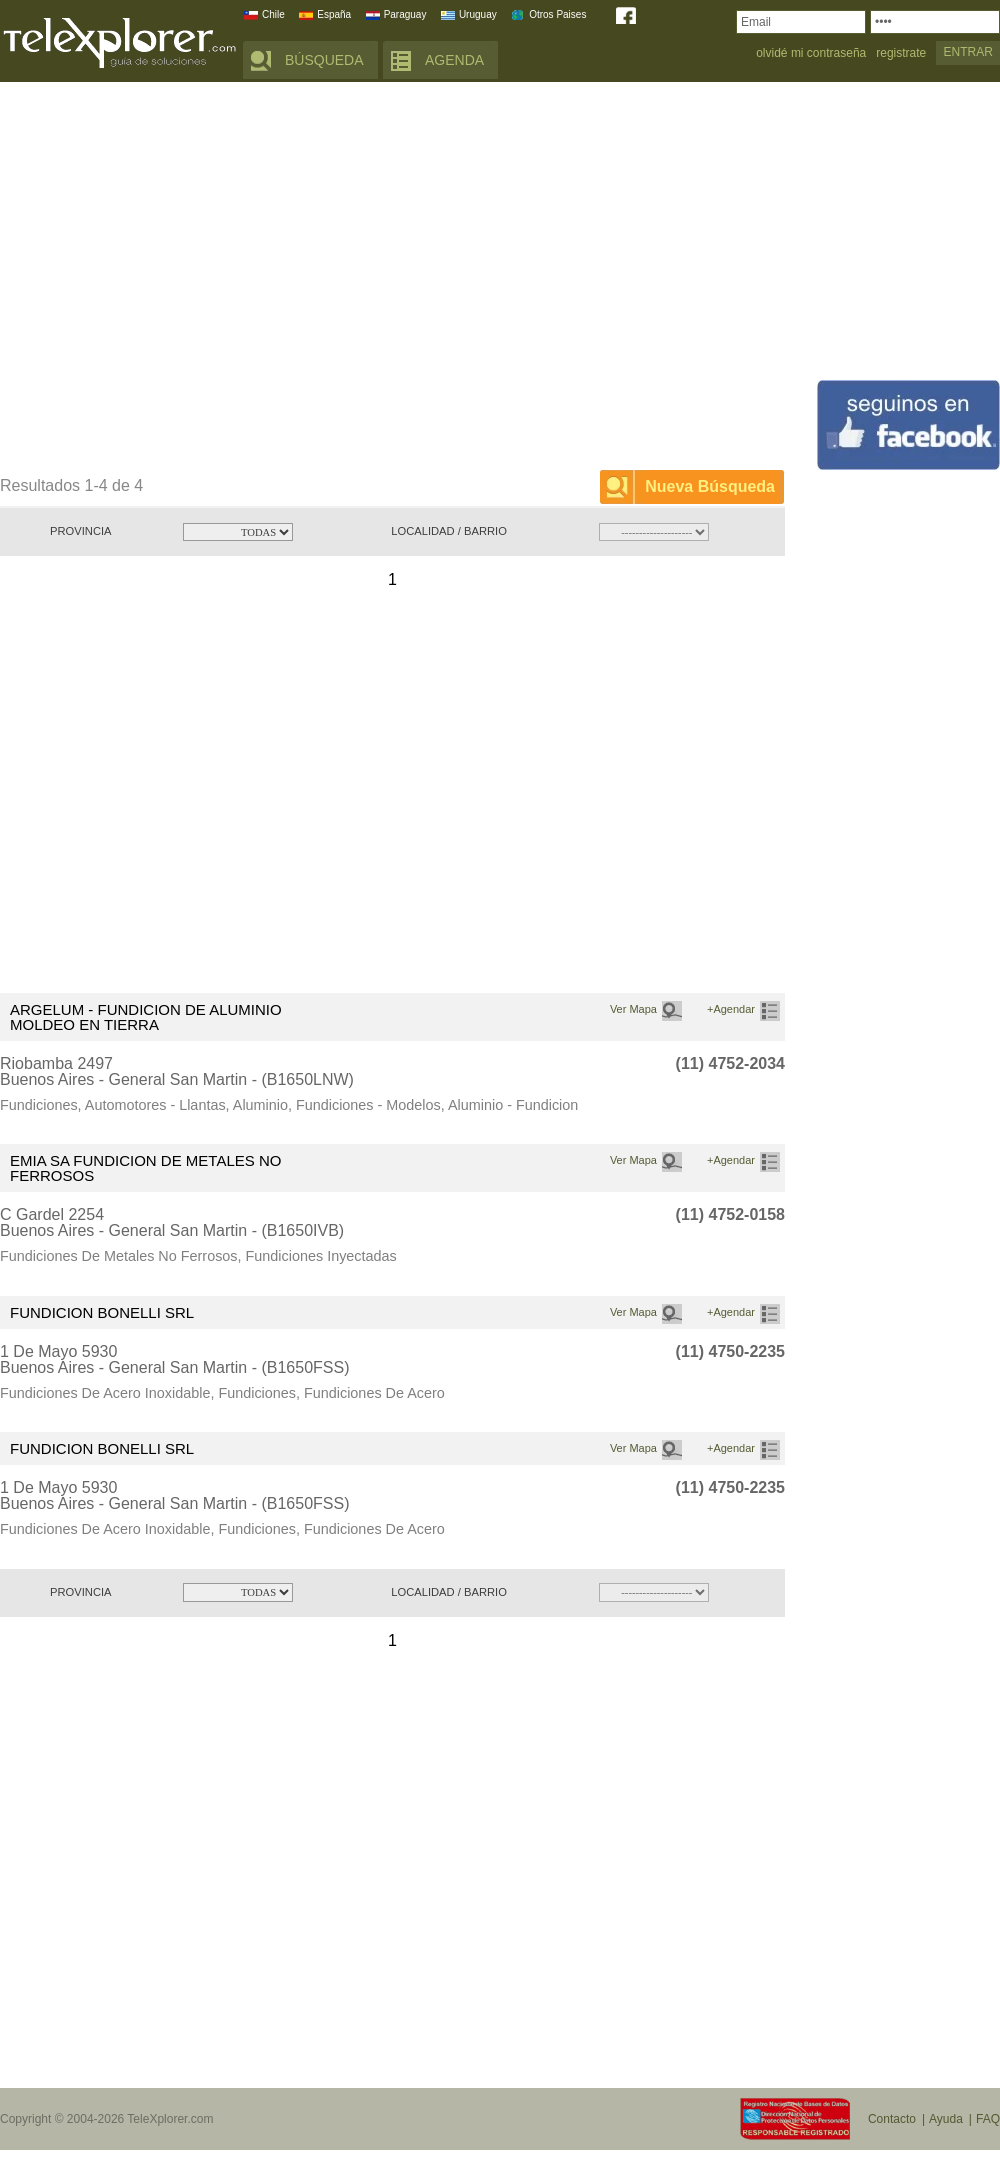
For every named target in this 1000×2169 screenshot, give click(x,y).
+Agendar (731, 1009)
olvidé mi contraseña (811, 53)
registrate (901, 53)
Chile (273, 14)
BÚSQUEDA (324, 60)
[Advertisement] (187, 279)
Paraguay (405, 14)
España (334, 14)
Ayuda (946, 2119)
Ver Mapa (633, 1009)
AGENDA (454, 60)
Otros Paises (557, 14)
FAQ (988, 2119)
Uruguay (478, 14)
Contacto (892, 2119)
